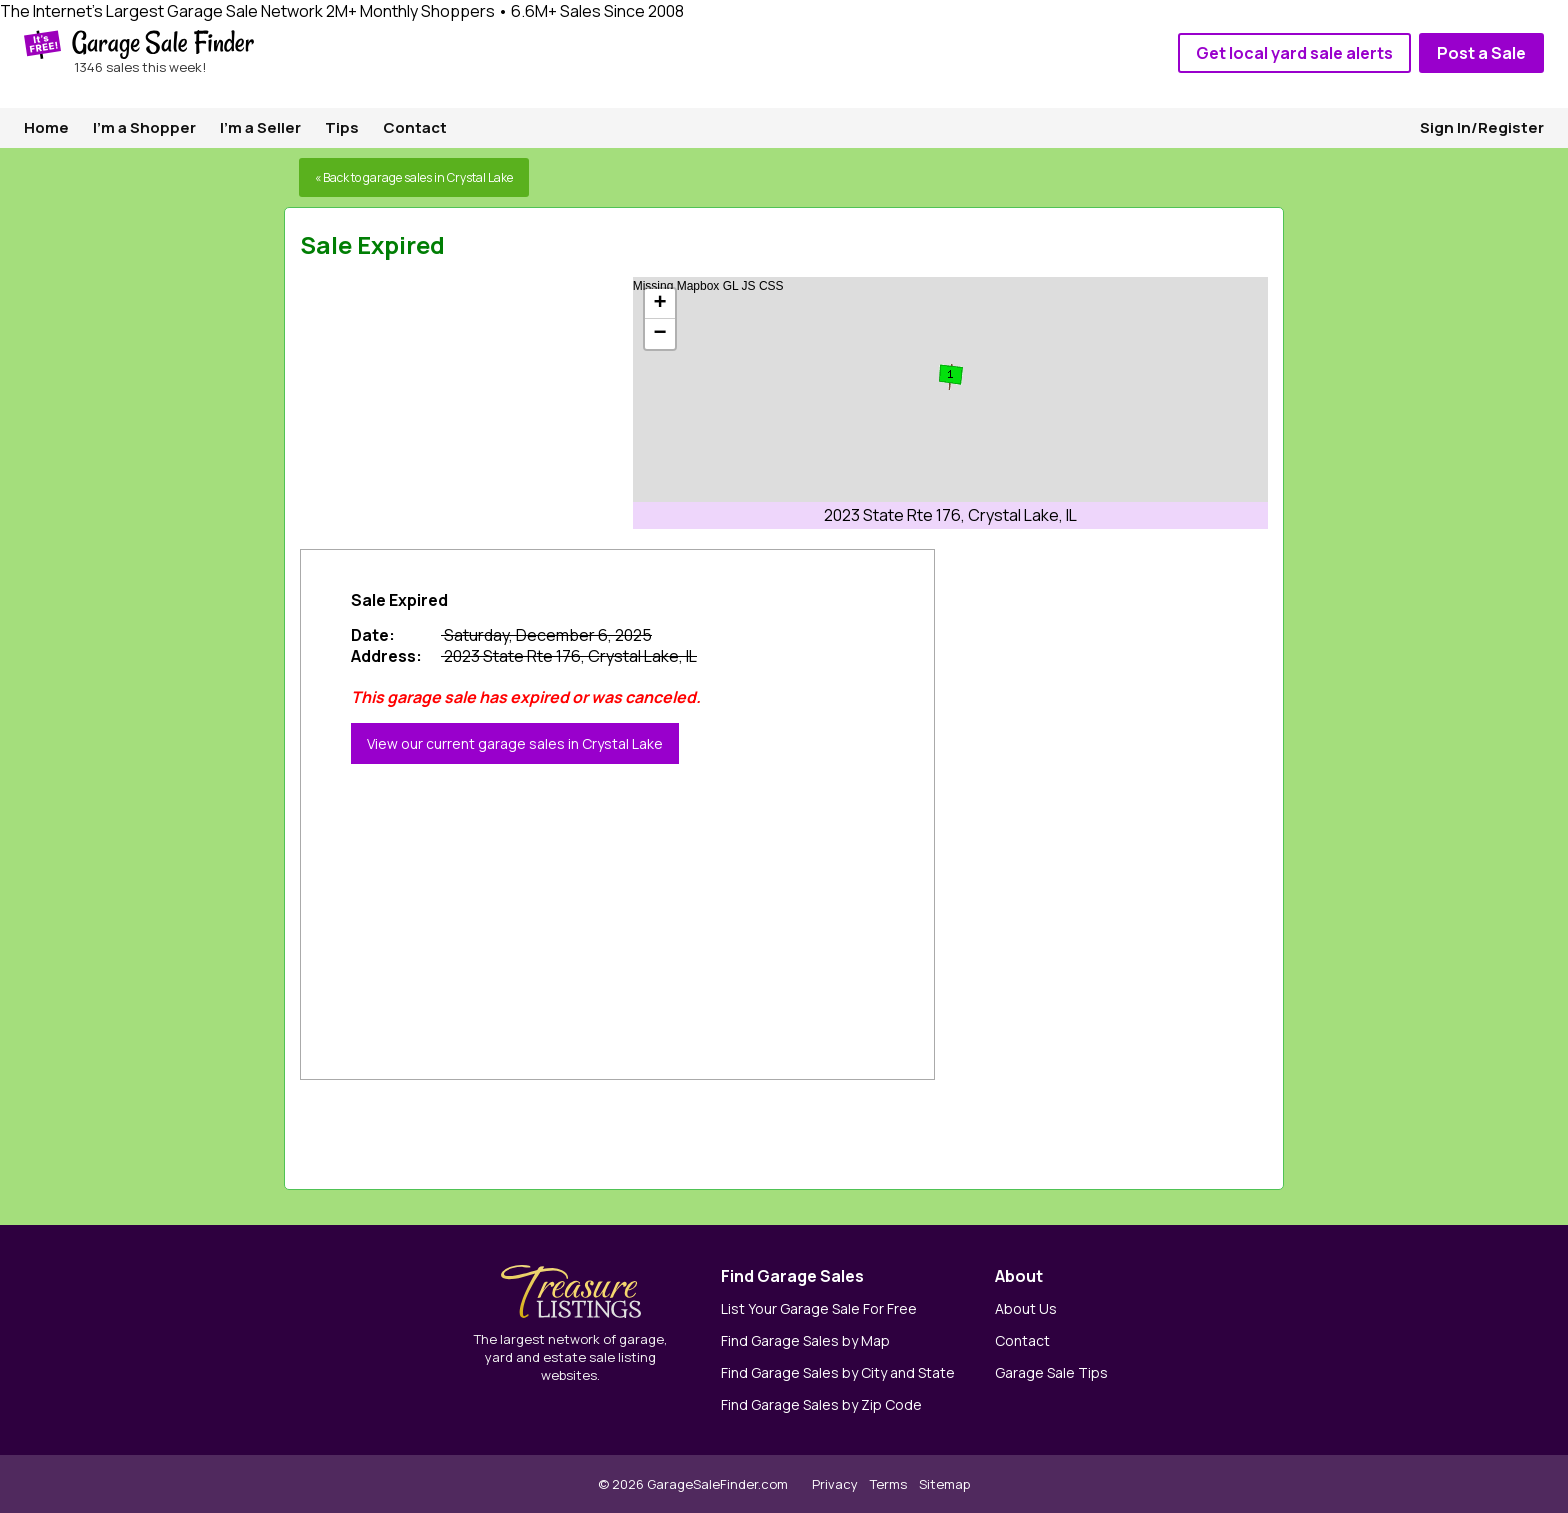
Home (46, 127)
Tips (342, 127)
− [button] (660, 334)
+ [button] (660, 304)
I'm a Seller (260, 127)
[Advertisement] (450, 402)
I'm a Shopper (144, 127)
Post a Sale (1481, 53)
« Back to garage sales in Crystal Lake (414, 177)
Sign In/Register (1482, 127)
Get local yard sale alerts (1294, 53)
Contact (415, 127)
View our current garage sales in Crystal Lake (515, 743)
